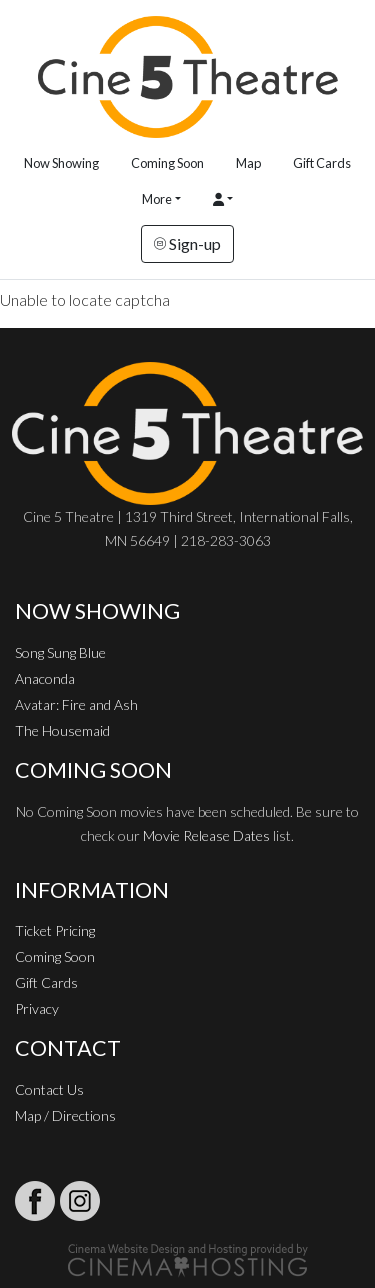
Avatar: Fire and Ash (76, 704)
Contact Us (49, 1089)
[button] (223, 199)
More (157, 199)
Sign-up (187, 243)
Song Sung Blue (60, 652)
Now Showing (61, 163)
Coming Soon (167, 163)
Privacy (37, 1008)
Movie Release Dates (206, 835)
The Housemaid (62, 730)
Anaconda (45, 678)
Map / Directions (65, 1115)
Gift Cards (322, 163)
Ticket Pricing (55, 930)
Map (248, 163)
